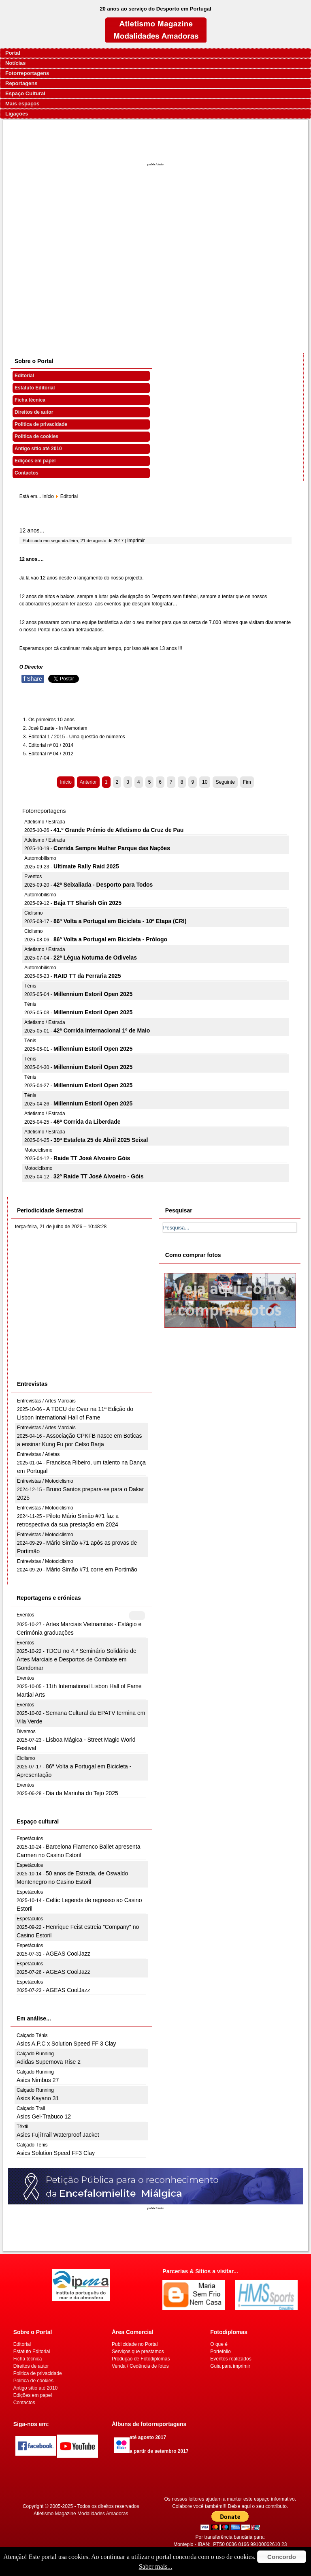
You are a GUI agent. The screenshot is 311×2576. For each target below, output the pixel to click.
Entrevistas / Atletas (38, 1454)
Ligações (16, 114)
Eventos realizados (230, 2359)
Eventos (33, 876)
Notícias (15, 63)
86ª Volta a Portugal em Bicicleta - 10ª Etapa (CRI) (119, 921)
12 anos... (32, 530)
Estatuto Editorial (35, 388)
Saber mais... (156, 2566)
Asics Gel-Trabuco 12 (44, 2116)
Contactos (26, 473)
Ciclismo (33, 913)
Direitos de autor (34, 412)
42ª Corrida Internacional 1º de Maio (101, 1030)
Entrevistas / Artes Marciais (46, 1401)
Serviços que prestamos (138, 2351)
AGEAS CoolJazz (68, 1953)
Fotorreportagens (27, 73)
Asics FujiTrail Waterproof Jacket (58, 2134)
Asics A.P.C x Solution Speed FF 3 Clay (66, 2043)
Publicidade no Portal (135, 2344)
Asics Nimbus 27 (38, 2080)
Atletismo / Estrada (44, 822)
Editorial (24, 375)
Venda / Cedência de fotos (140, 2366)
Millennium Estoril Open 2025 (92, 994)
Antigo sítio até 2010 (38, 448)
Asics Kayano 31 (38, 2098)
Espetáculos (30, 1838)
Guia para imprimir (230, 2366)
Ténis (30, 986)
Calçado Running (35, 2054)
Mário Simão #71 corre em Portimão (91, 1569)
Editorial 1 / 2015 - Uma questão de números (76, 737)
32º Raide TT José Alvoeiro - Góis (98, 1176)
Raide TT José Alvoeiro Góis (91, 1158)
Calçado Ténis (32, 2035)
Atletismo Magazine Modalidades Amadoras (81, 2513)
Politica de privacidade (41, 424)
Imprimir (136, 540)
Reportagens (21, 83)
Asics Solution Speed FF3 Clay (56, 2153)
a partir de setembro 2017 (159, 2451)
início (48, 496)
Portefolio (220, 2351)
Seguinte (224, 782)
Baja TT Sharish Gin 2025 (87, 903)
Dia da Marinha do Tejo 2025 (82, 1793)
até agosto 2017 (148, 2437)
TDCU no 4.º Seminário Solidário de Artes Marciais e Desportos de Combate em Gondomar (76, 1659)
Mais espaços (22, 103)
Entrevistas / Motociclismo (45, 1481)
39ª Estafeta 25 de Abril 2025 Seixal (100, 1140)
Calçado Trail (31, 2108)
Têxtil (22, 2126)
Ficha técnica (30, 400)
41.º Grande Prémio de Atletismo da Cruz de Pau (118, 830)
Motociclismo (38, 1150)
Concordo (281, 2556)
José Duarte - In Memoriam (57, 728)
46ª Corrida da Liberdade (86, 1121)
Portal (12, 53)
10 (204, 782)
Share (32, 679)
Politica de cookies (36, 436)
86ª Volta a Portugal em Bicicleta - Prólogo (110, 939)
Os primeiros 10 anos (51, 720)
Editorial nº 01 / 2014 (50, 745)
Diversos (26, 1731)
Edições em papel (35, 461)
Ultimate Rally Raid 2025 (86, 866)
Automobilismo (40, 858)
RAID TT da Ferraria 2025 (87, 976)
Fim (247, 782)
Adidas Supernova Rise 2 (49, 2062)
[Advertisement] (155, 270)
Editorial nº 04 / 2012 (50, 754)
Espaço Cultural (25, 93)
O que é (219, 2344)
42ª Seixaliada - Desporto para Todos (103, 884)
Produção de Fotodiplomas (141, 2359)
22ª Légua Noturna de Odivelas (95, 957)
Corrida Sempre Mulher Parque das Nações (111, 848)
